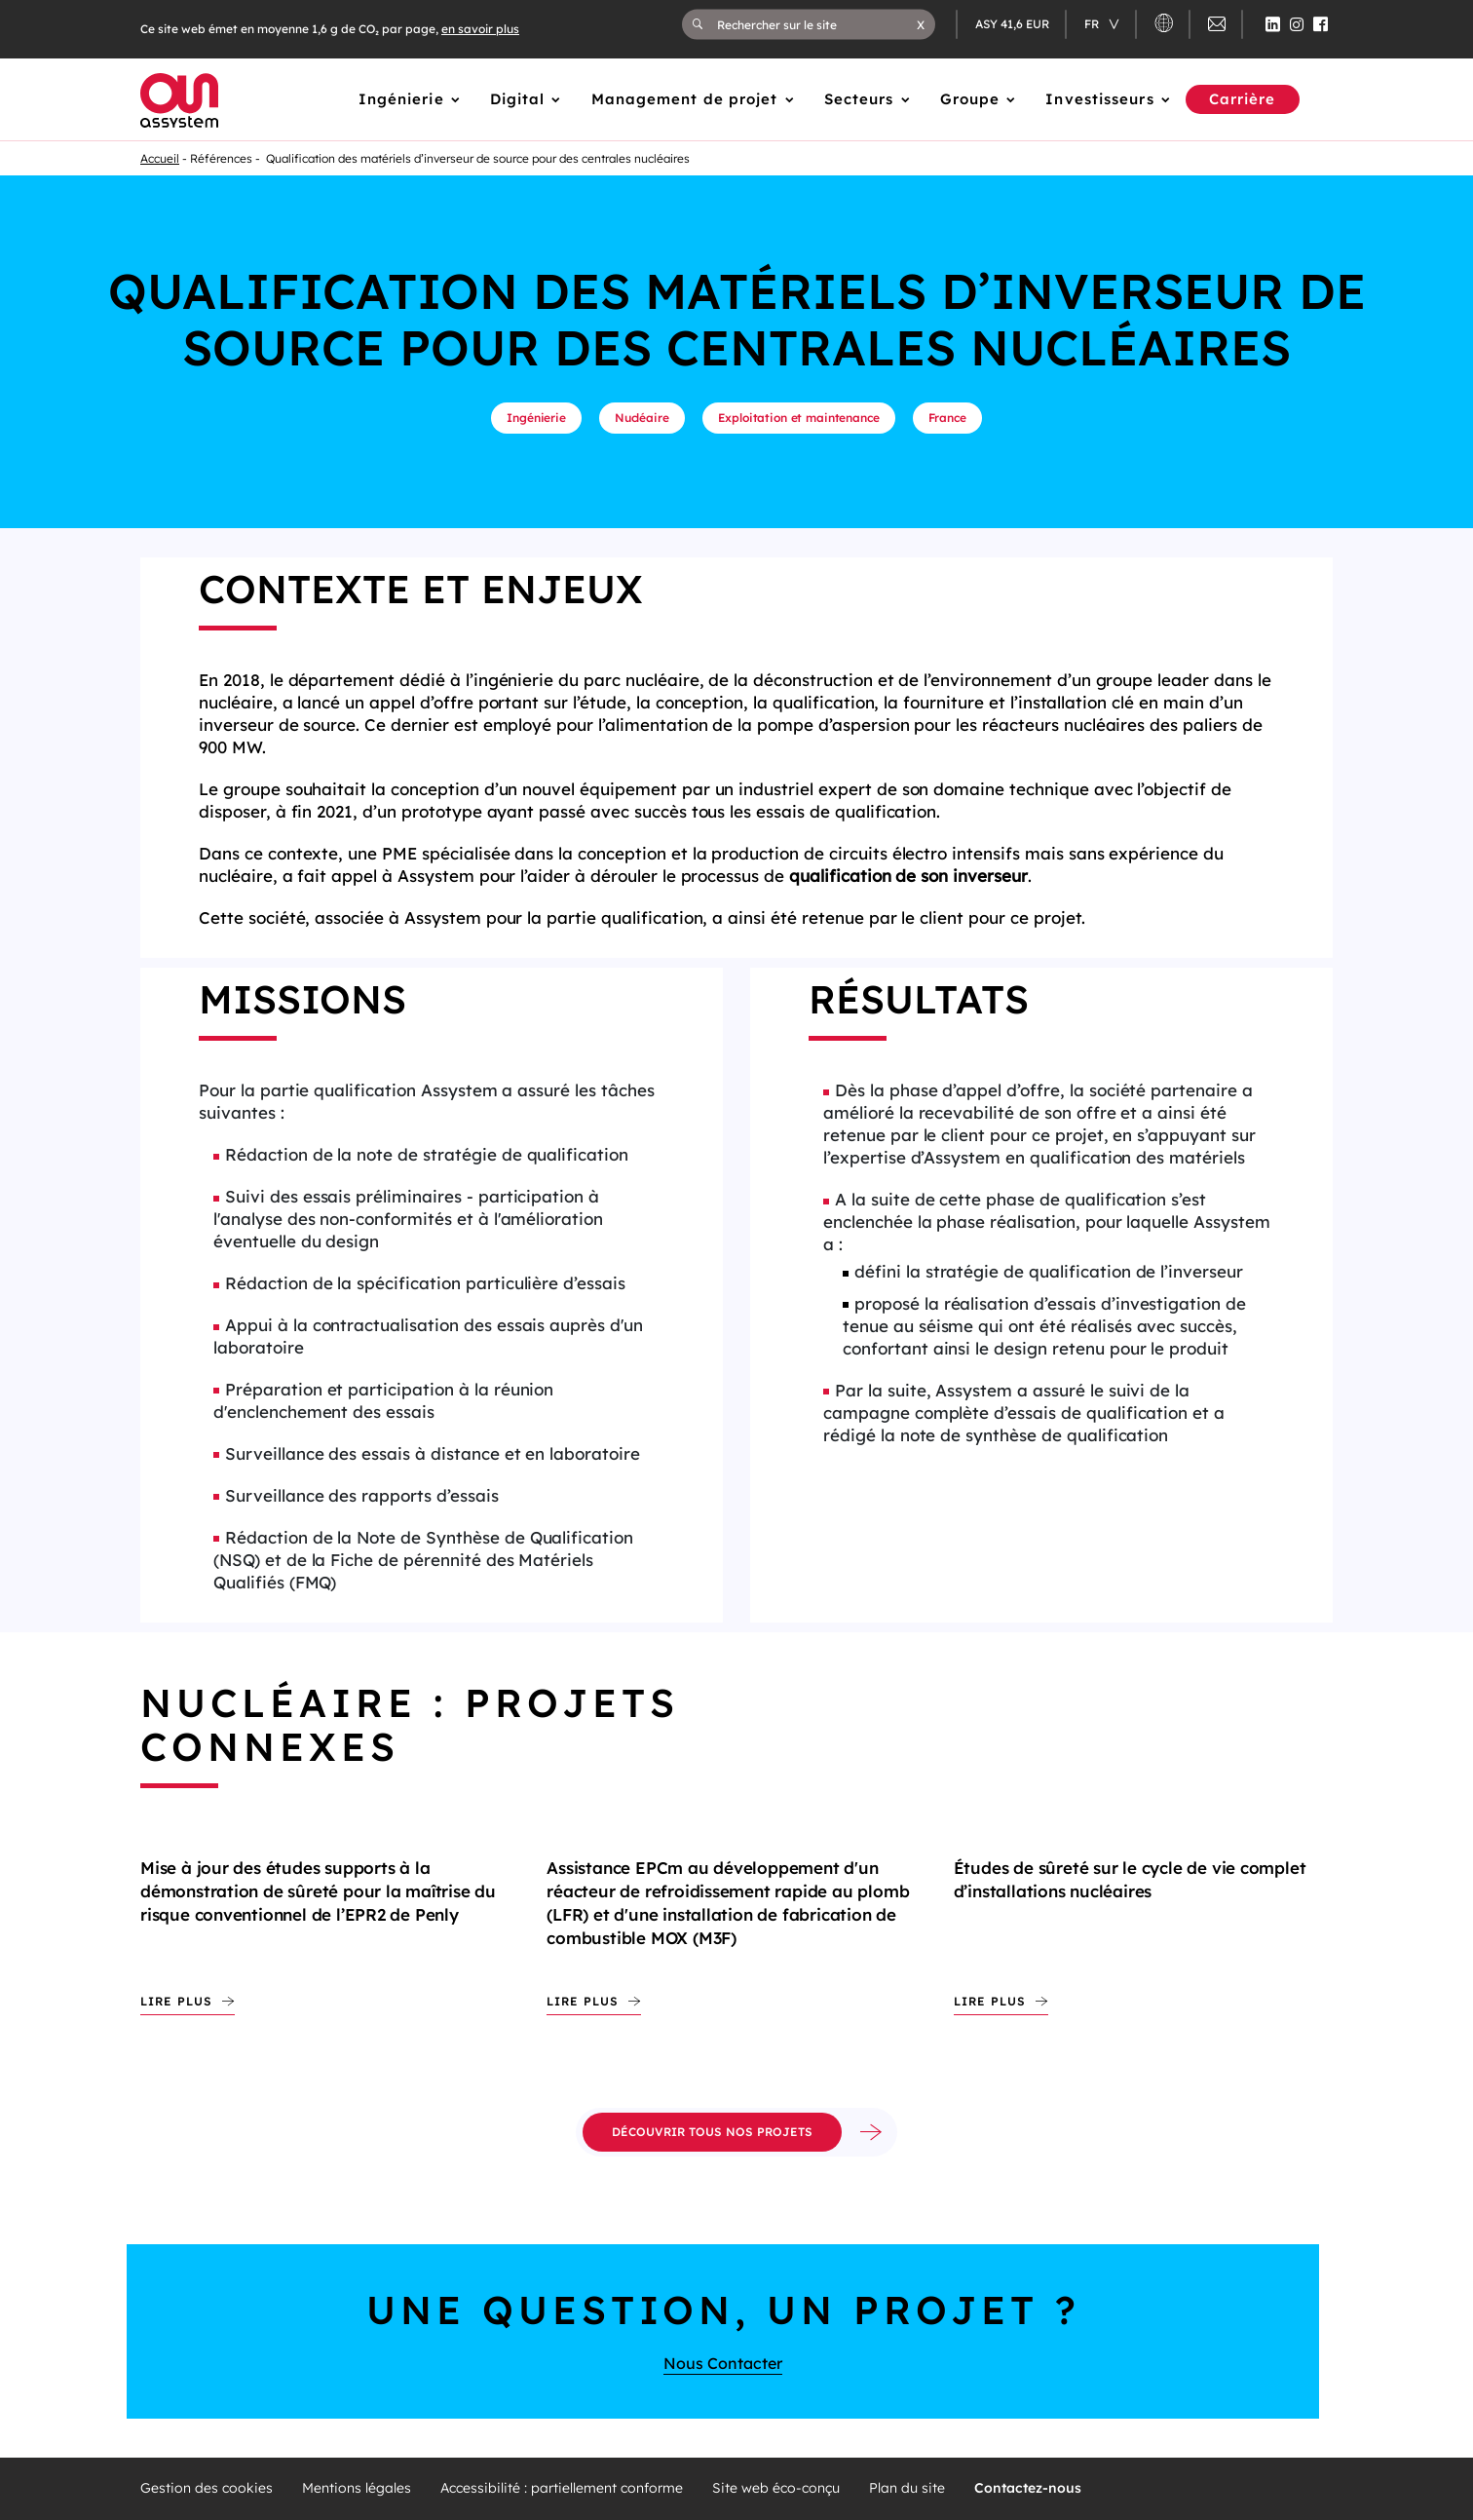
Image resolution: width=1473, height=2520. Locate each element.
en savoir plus (480, 28)
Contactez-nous (1027, 2488)
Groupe (970, 99)
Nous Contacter (722, 2363)
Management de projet (684, 99)
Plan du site (907, 2488)
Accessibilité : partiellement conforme (561, 2488)
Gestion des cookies (206, 2488)
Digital (518, 99)
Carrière (1242, 99)
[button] (921, 24)
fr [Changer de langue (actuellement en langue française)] (1093, 24)
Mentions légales (356, 2488)
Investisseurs (1099, 99)
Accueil (159, 158)
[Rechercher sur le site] (817, 24)
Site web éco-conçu (776, 2488)
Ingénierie (401, 99)
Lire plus (176, 2001)
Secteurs (859, 99)
